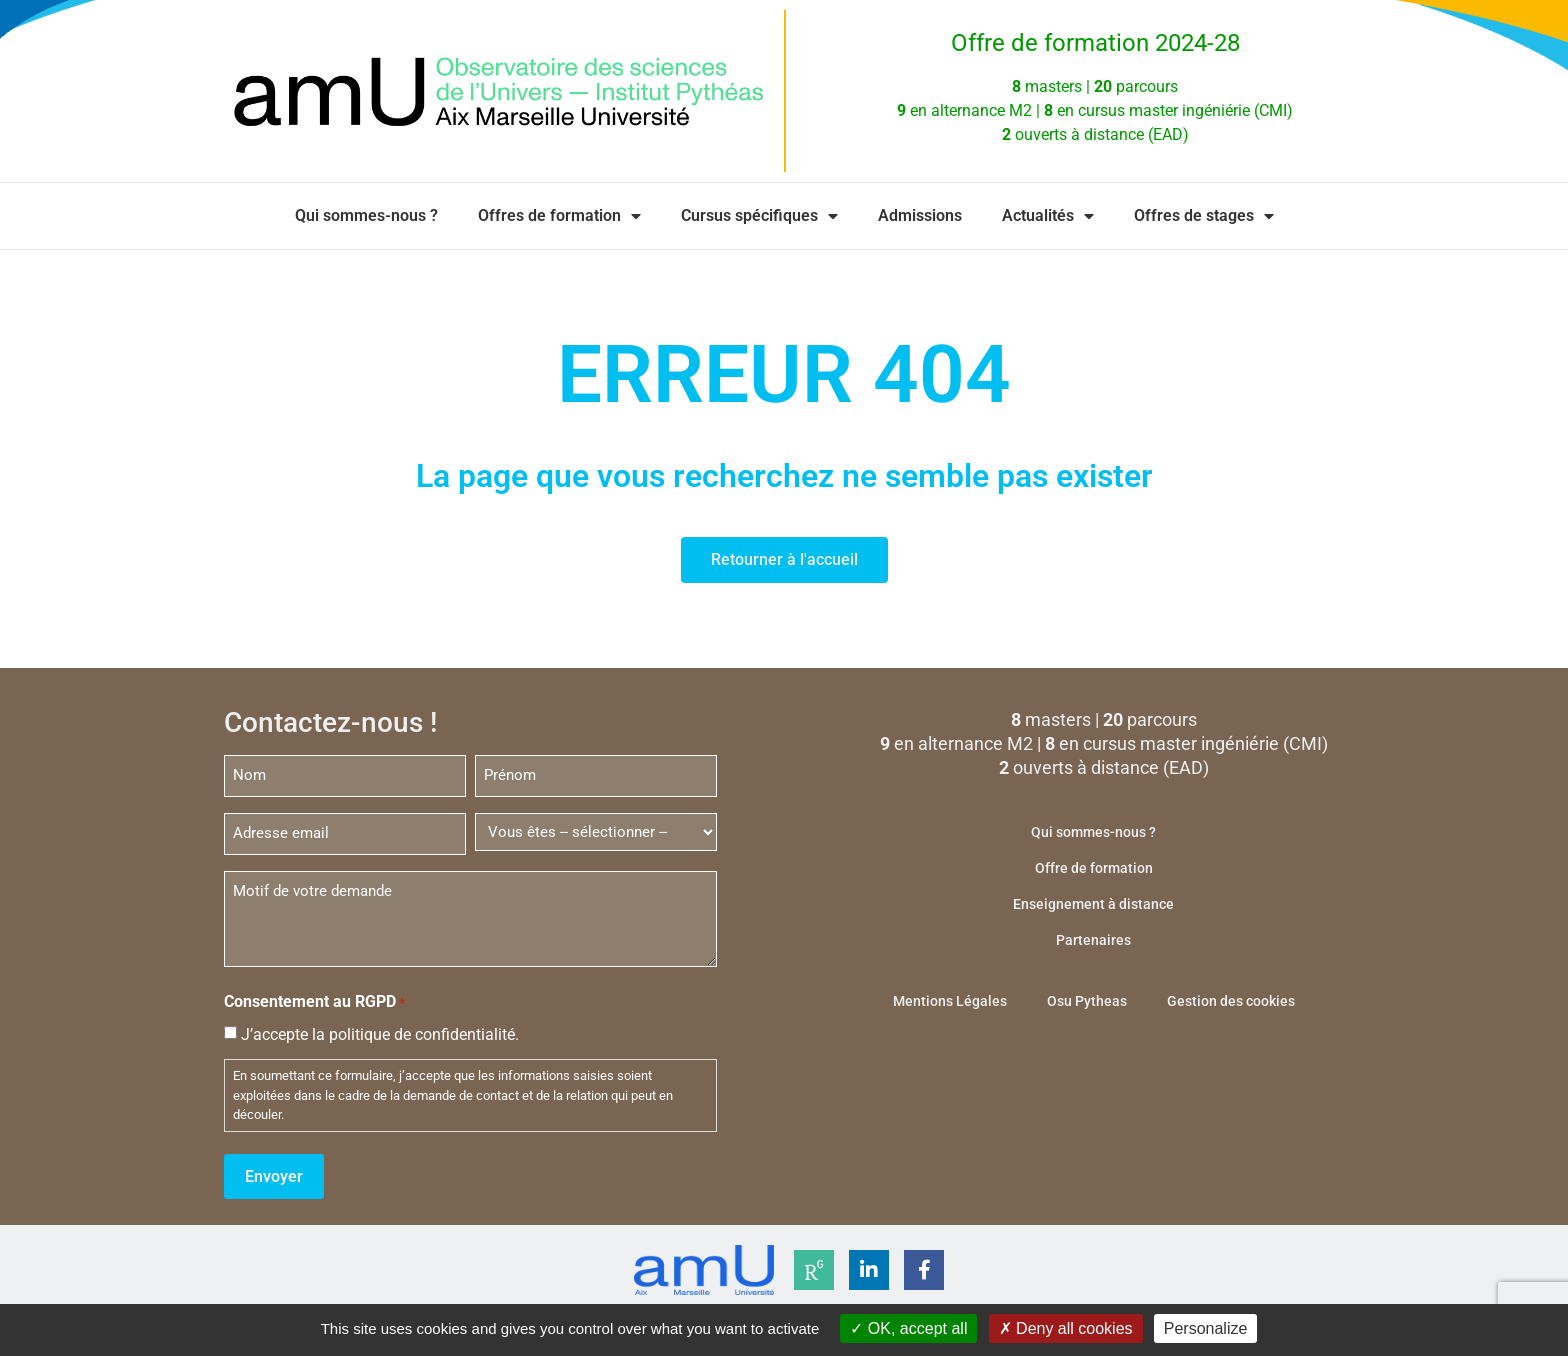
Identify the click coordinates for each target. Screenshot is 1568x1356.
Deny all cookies (1066, 1328)
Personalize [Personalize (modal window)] (1206, 1328)
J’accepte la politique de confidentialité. (380, 1032)
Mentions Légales (950, 1001)
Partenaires (1093, 940)
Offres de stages (1204, 216)
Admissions (920, 215)
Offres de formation (559, 216)
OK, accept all (908, 1328)
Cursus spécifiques (759, 216)
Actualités (1048, 216)
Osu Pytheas (1087, 1001)
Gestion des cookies (1231, 1001)
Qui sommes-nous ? (366, 215)
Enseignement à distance (1093, 904)
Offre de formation (1094, 868)
